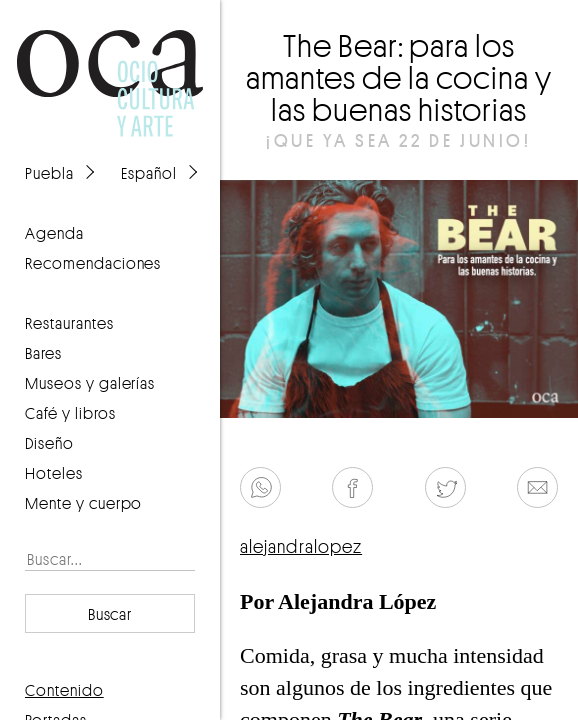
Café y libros (70, 413)
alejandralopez (301, 546)
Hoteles (54, 473)
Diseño (49, 443)
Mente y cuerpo (83, 503)
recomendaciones (93, 263)
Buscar (110, 614)
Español (149, 173)
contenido (64, 690)
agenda (54, 233)
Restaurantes (69, 323)
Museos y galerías (90, 383)
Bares (43, 353)
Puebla (49, 173)
